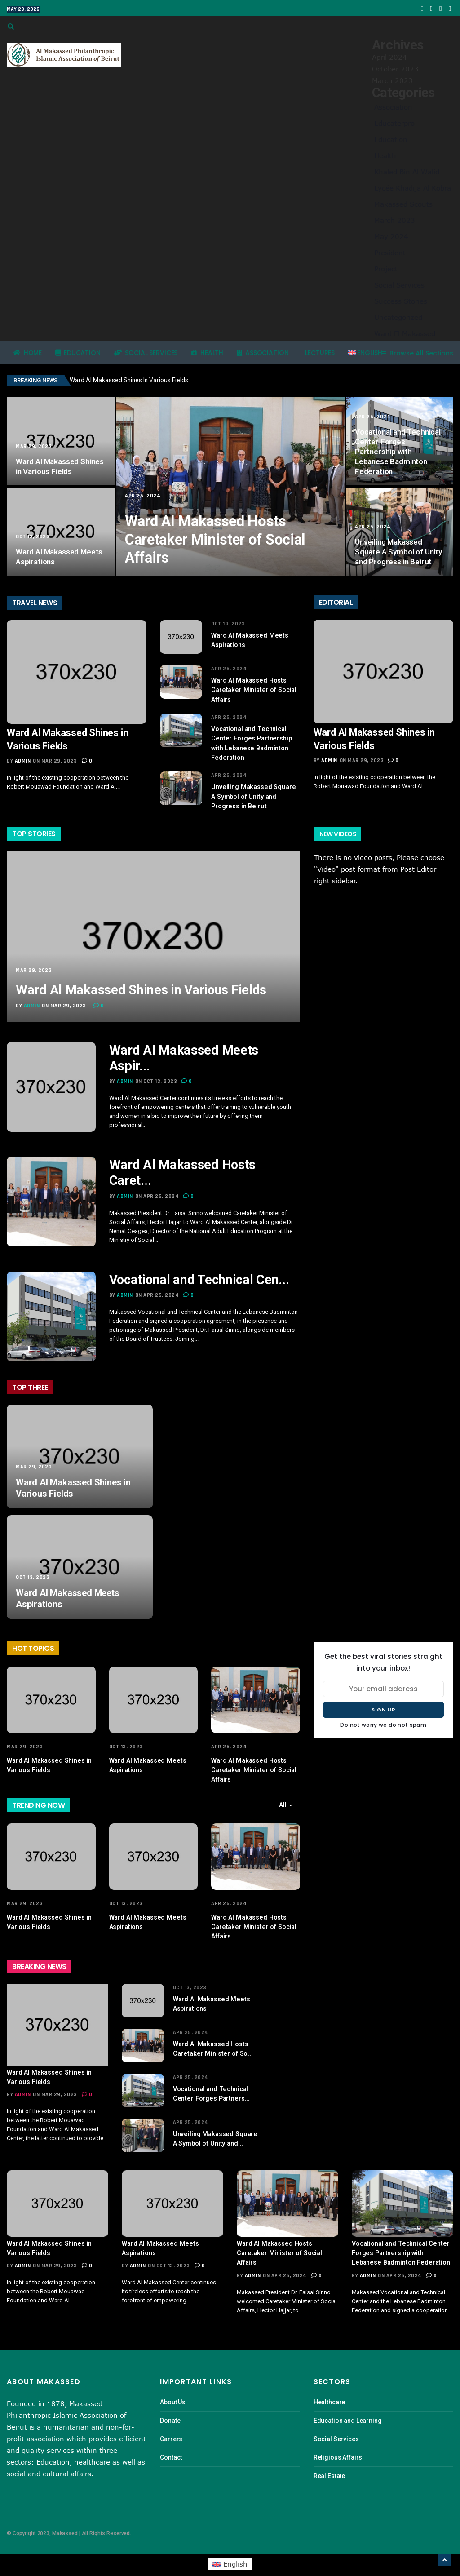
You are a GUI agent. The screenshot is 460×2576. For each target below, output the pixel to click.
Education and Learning (348, 2408)
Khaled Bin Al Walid (406, 172)
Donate (170, 2408)
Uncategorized (398, 317)
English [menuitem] (235, 2553)
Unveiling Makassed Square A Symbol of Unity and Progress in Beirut (398, 551)
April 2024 (389, 57)
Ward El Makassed (404, 333)
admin (23, 761)
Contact (171, 2445)
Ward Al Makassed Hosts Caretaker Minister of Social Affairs (219, 540)
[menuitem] (365, 352)
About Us (173, 2390)
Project (386, 269)
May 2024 (391, 236)
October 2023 (395, 69)
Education (390, 139)
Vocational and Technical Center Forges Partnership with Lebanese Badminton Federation (398, 451)
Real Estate (329, 2464)
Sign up (383, 1703)
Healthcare (329, 2390)
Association (393, 107)
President (390, 252)
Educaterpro (394, 123)
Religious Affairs (338, 2445)
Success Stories (400, 301)
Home (27, 352)
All (285, 1796)
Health (385, 155)
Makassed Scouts (403, 204)
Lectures (319, 352)
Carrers (171, 2427)
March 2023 (392, 80)
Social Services (399, 285)
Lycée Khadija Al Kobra (412, 188)
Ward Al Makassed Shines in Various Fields (130, 380)
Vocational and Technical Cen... (203, 1273)
